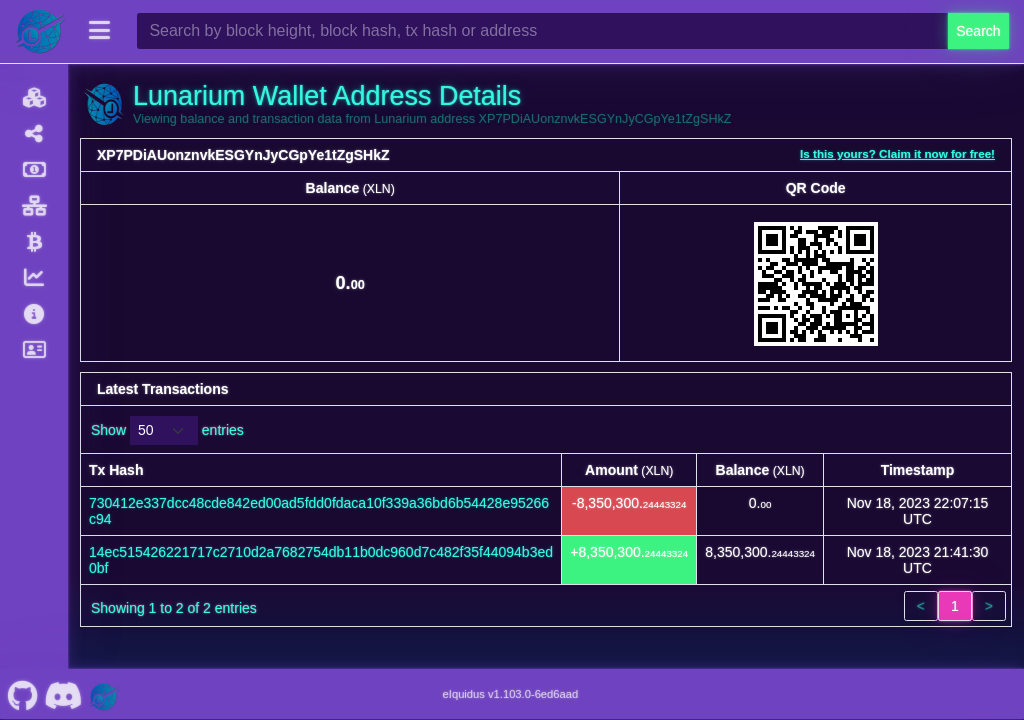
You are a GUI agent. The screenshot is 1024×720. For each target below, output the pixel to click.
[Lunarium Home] (40, 31)
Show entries (167, 430)
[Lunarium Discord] (63, 694)
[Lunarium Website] (104, 694)
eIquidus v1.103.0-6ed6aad (511, 694)
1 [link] (955, 606)
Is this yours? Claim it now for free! (897, 153)
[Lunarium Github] (22, 694)
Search (978, 31)
